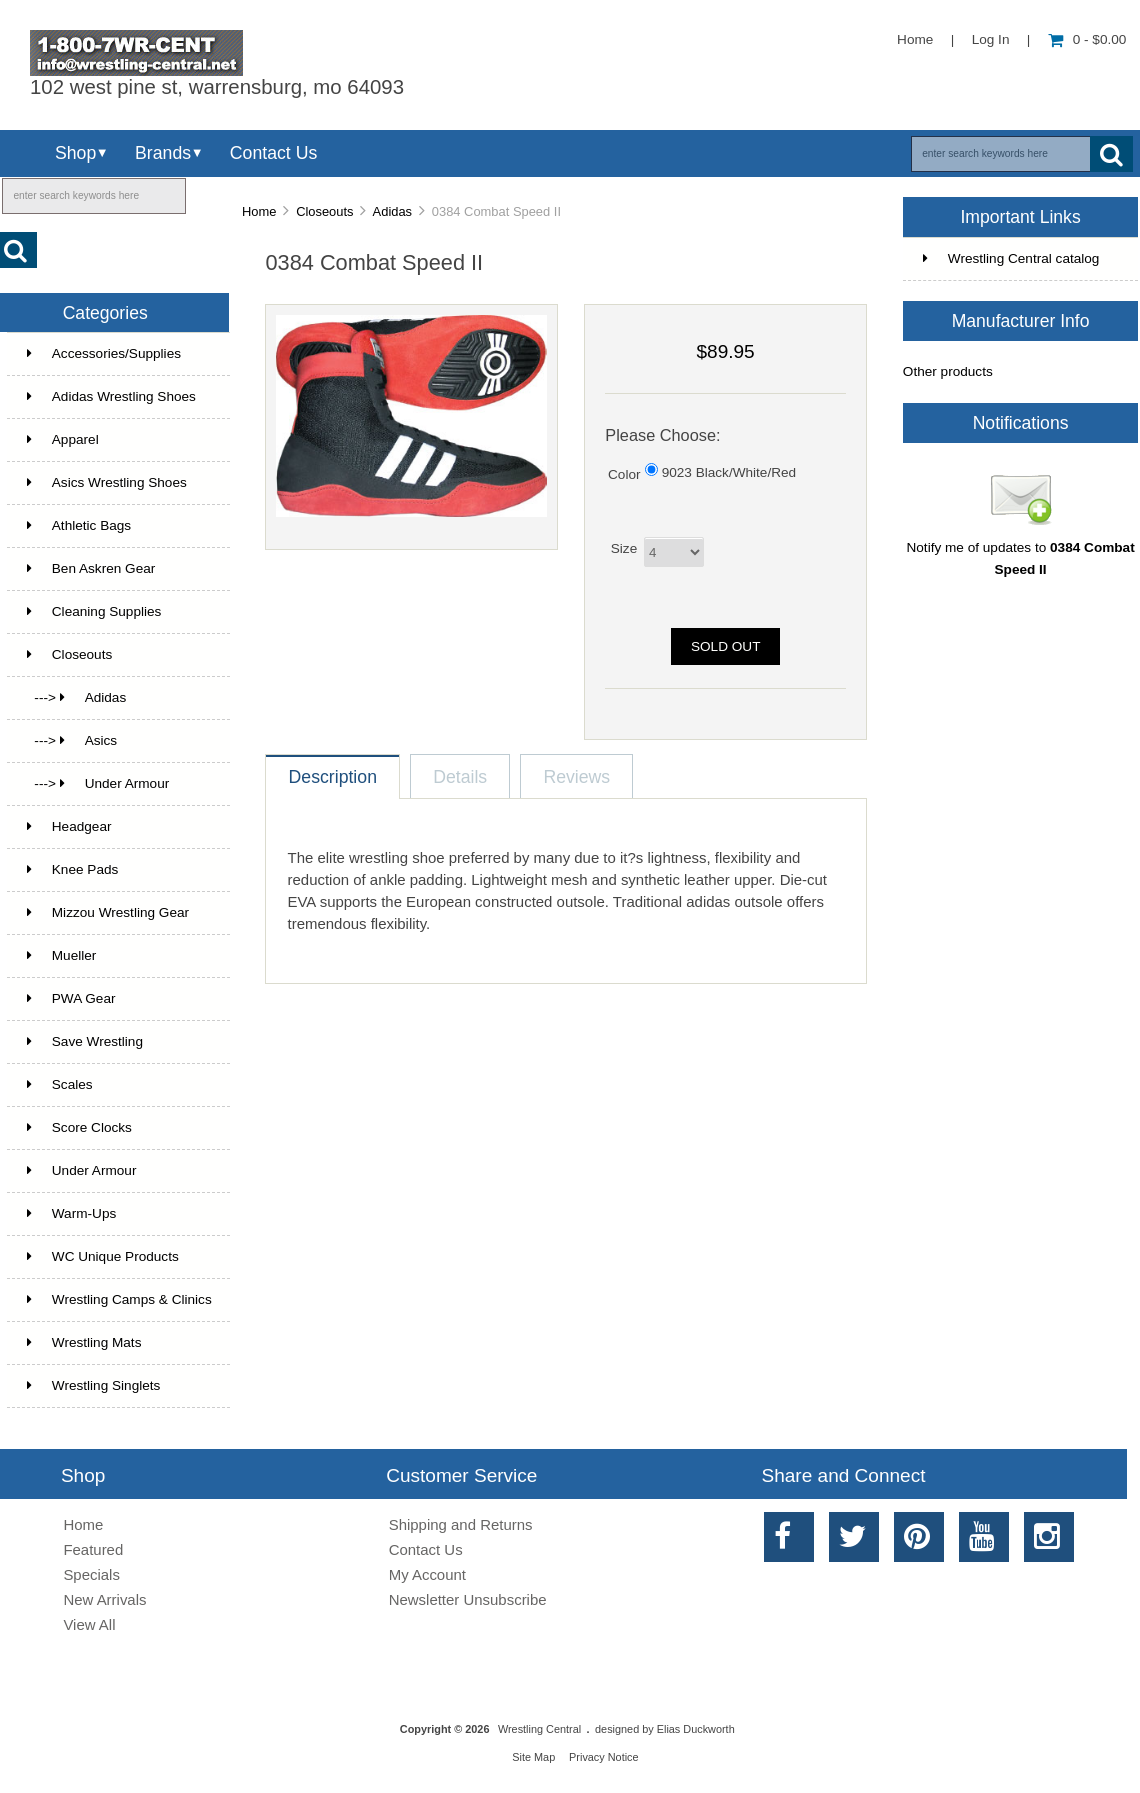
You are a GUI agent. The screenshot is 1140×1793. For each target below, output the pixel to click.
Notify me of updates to (1020, 551)
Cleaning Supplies (94, 611)
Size (624, 548)
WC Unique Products (103, 1256)
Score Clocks (79, 1127)
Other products (948, 371)
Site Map (533, 1757)
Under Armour (82, 1170)
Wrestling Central (539, 1729)
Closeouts (324, 211)
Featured (93, 1549)
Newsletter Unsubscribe (468, 1599)
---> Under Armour (98, 783)
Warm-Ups (71, 1213)
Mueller (62, 955)
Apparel (63, 439)
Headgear (69, 826)
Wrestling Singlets (94, 1385)
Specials (91, 1574)
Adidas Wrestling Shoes (111, 396)
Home (915, 39)
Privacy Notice (604, 1757)
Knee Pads (73, 869)
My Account (427, 1574)
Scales (60, 1084)
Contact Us (273, 153)
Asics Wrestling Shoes (107, 482)
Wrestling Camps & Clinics (119, 1299)
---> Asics (72, 740)
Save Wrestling (85, 1041)
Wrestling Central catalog (1011, 258)
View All (89, 1624)
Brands (163, 153)
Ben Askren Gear (91, 568)
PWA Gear (71, 998)
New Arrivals (104, 1599)
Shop (75, 153)
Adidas (392, 211)
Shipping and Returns (461, 1524)
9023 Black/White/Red (729, 471)
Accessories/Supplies (104, 353)
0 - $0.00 (1087, 39)
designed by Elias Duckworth (665, 1729)
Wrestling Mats (84, 1342)
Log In (991, 39)
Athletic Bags (79, 525)
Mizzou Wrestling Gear (108, 912)
